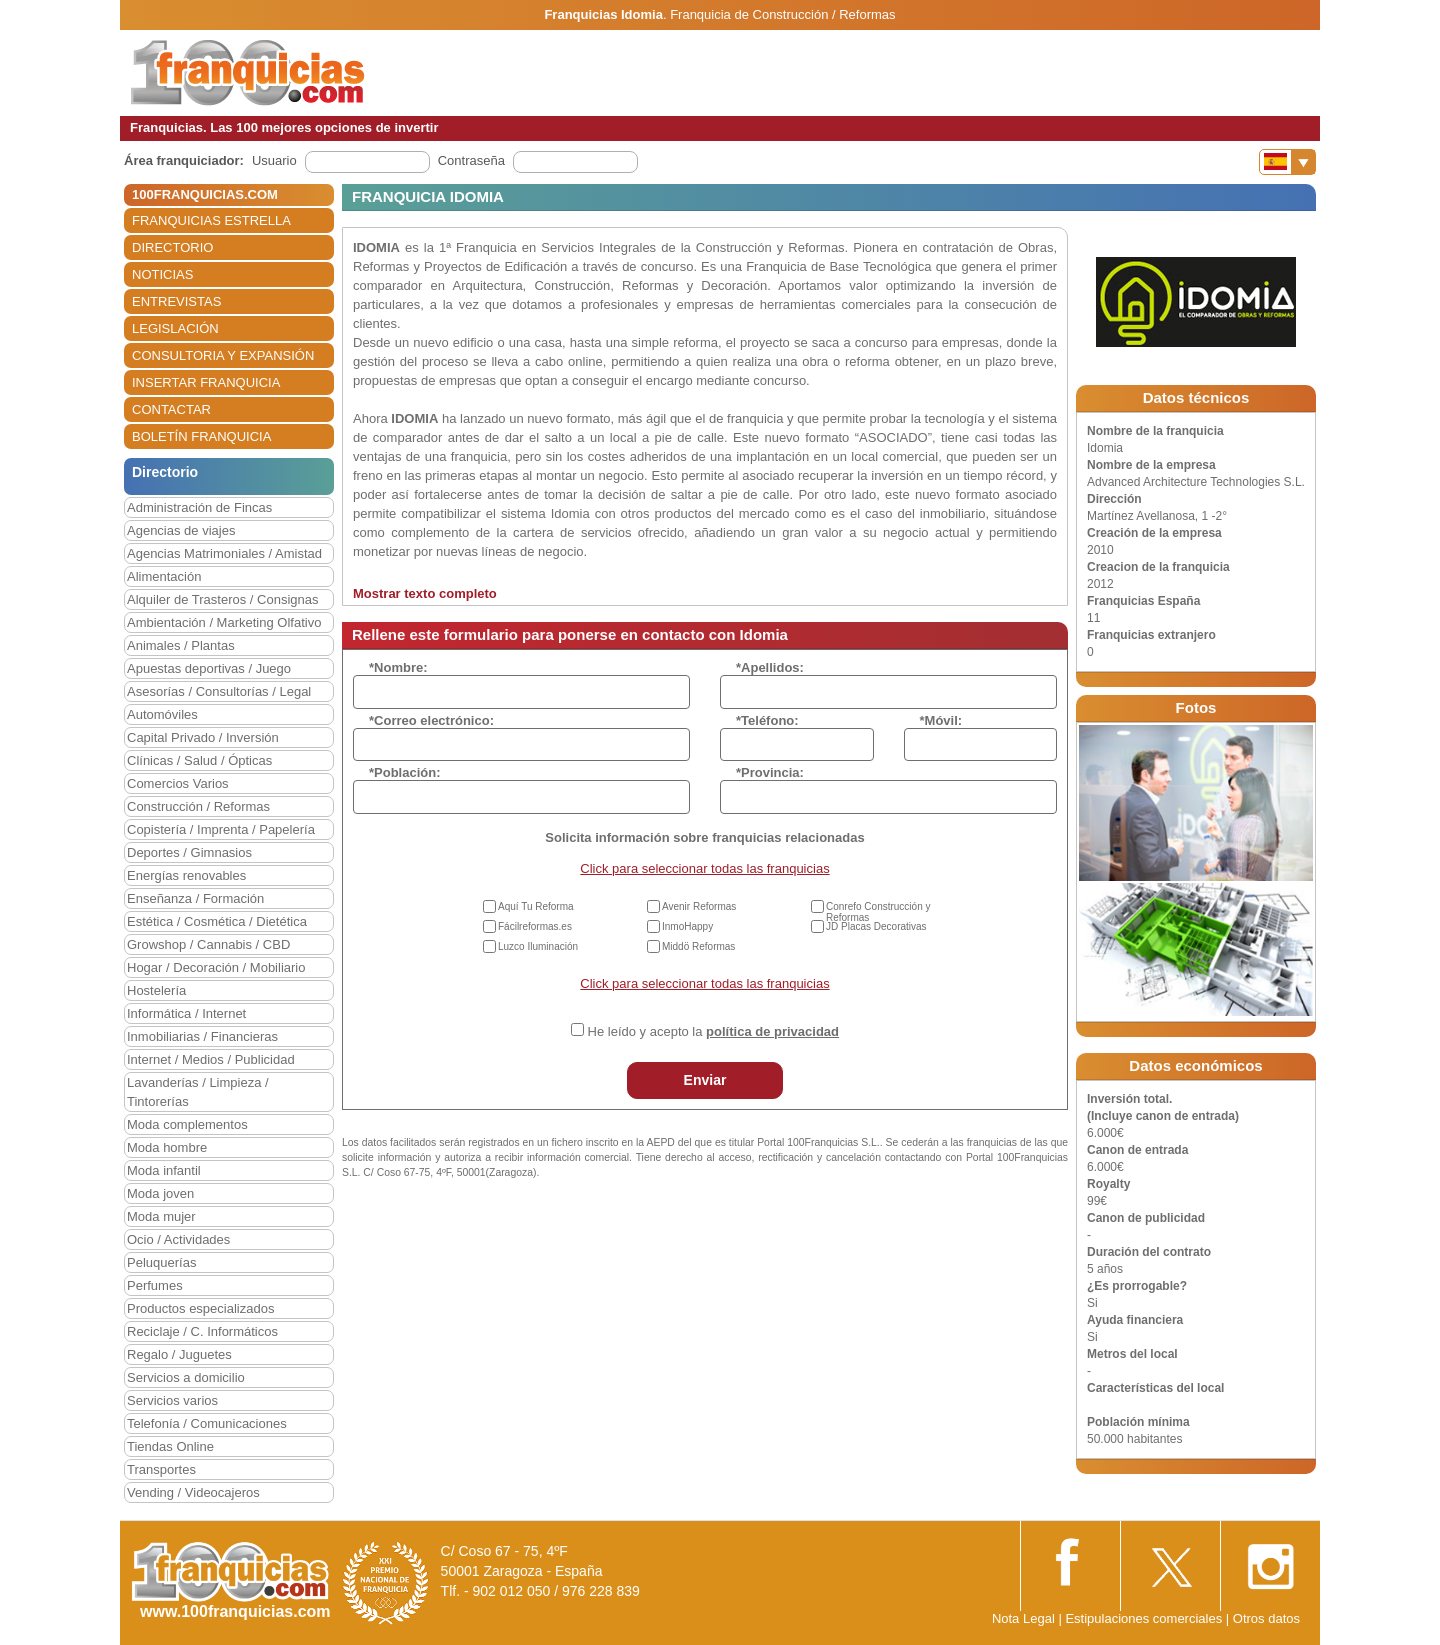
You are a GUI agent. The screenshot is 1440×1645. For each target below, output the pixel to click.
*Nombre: (398, 667)
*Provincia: (770, 772)
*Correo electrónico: (431, 720)
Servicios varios (172, 1400)
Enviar (705, 1080)
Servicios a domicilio (186, 1377)
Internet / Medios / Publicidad (211, 1059)
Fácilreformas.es (535, 926)
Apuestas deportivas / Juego (209, 668)
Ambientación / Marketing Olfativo (224, 622)
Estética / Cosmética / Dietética (217, 921)
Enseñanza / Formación (195, 898)
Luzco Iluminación (538, 946)
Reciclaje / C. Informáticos (202, 1331)
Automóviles (162, 714)
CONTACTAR (171, 409)
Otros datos (1266, 1618)
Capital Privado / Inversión (203, 737)
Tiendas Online (170, 1446)
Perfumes (155, 1285)
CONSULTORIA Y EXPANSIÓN (223, 355)
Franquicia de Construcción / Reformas (782, 14)
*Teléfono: (767, 720)
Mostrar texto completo (425, 593)
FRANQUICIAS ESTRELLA (211, 220)
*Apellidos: (770, 667)
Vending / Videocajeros (193, 1492)
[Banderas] (1287, 162)
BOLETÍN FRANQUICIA (201, 436)
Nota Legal (1023, 1618)
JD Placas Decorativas (876, 926)
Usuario (274, 160)
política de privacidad (772, 1031)
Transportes (161, 1469)
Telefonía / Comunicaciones (207, 1423)
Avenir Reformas (699, 906)
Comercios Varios (178, 783)
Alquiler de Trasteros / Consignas (222, 599)
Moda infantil (164, 1170)
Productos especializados (200, 1308)
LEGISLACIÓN (175, 328)
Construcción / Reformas (198, 806)
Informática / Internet (186, 1013)
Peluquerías (161, 1262)
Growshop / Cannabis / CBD (208, 944)
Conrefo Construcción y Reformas (878, 912)
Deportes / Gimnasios (189, 852)
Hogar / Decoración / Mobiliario (216, 967)
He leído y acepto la (713, 1031)
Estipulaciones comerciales (1145, 1618)
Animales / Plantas (181, 645)
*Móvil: (941, 720)
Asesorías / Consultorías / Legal (219, 691)
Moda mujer (161, 1216)
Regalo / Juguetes (179, 1354)
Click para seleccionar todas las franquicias (704, 868)
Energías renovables (186, 875)
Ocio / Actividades (178, 1239)
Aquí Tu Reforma (536, 906)
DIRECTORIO (172, 247)
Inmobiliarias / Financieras (202, 1036)
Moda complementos (187, 1124)
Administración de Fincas (199, 507)
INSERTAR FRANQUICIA (206, 382)
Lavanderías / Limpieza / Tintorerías (198, 1092)
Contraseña (471, 160)
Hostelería (156, 990)
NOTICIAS (162, 274)
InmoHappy (687, 926)
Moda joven (160, 1193)
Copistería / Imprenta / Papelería (221, 829)
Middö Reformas (698, 946)
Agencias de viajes (181, 530)
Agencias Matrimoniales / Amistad (224, 553)
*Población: (405, 772)
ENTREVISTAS (176, 301)
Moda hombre (167, 1147)
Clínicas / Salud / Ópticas (199, 760)
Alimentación (164, 576)
